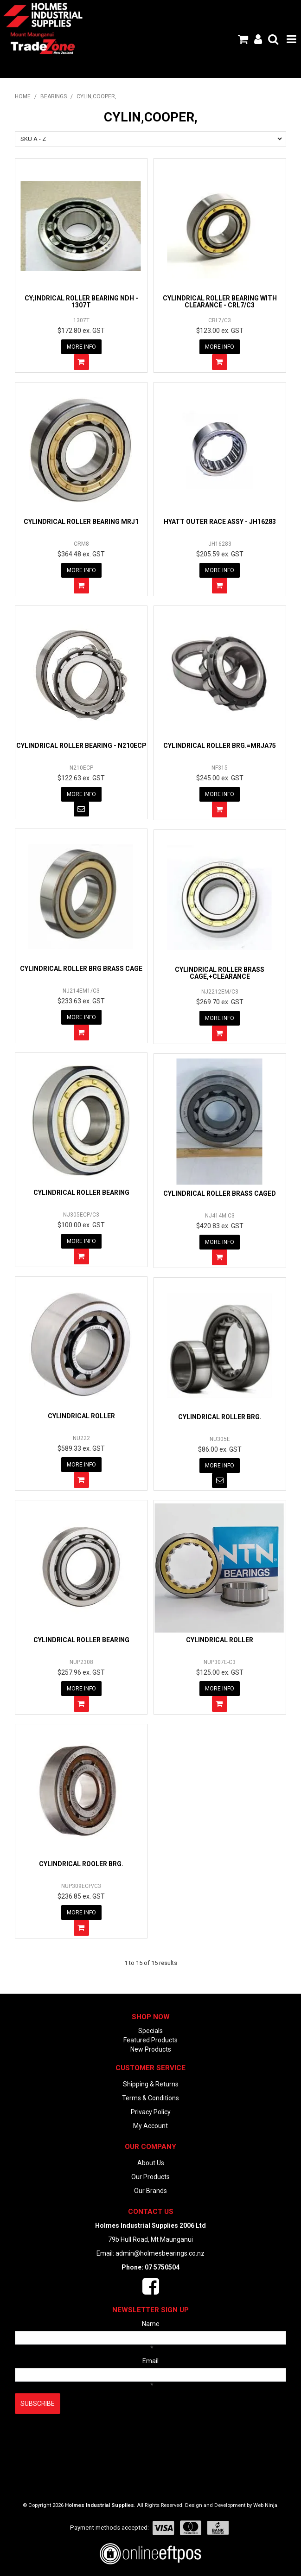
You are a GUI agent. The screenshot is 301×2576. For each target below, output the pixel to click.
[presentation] (85, 2436)
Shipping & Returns (151, 2084)
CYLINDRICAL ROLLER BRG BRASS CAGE (81, 968)
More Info (81, 347)
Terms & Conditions (150, 2098)
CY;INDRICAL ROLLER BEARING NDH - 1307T (81, 301)
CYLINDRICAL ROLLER (81, 1416)
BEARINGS (53, 96)
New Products (150, 2049)
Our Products (150, 2177)
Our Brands (150, 2190)
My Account (150, 2126)
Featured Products (150, 2040)
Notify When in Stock (81, 809)
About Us (150, 2163)
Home (23, 96)
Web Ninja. (266, 2505)
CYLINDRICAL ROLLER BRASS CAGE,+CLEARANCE (219, 973)
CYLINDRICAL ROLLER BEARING (81, 1192)
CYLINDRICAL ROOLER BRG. (81, 1864)
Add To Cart (81, 362)
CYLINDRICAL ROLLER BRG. (220, 1417)
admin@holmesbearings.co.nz (160, 2253)
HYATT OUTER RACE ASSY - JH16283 (220, 521)
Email (150, 2361)
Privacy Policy (151, 2112)
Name (151, 2323)
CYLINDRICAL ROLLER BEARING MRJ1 (81, 521)
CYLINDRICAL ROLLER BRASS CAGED (219, 1193)
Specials (150, 2030)
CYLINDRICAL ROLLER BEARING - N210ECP (81, 745)
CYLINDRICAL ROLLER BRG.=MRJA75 (219, 745)
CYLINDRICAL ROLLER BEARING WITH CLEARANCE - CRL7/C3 (220, 301)
